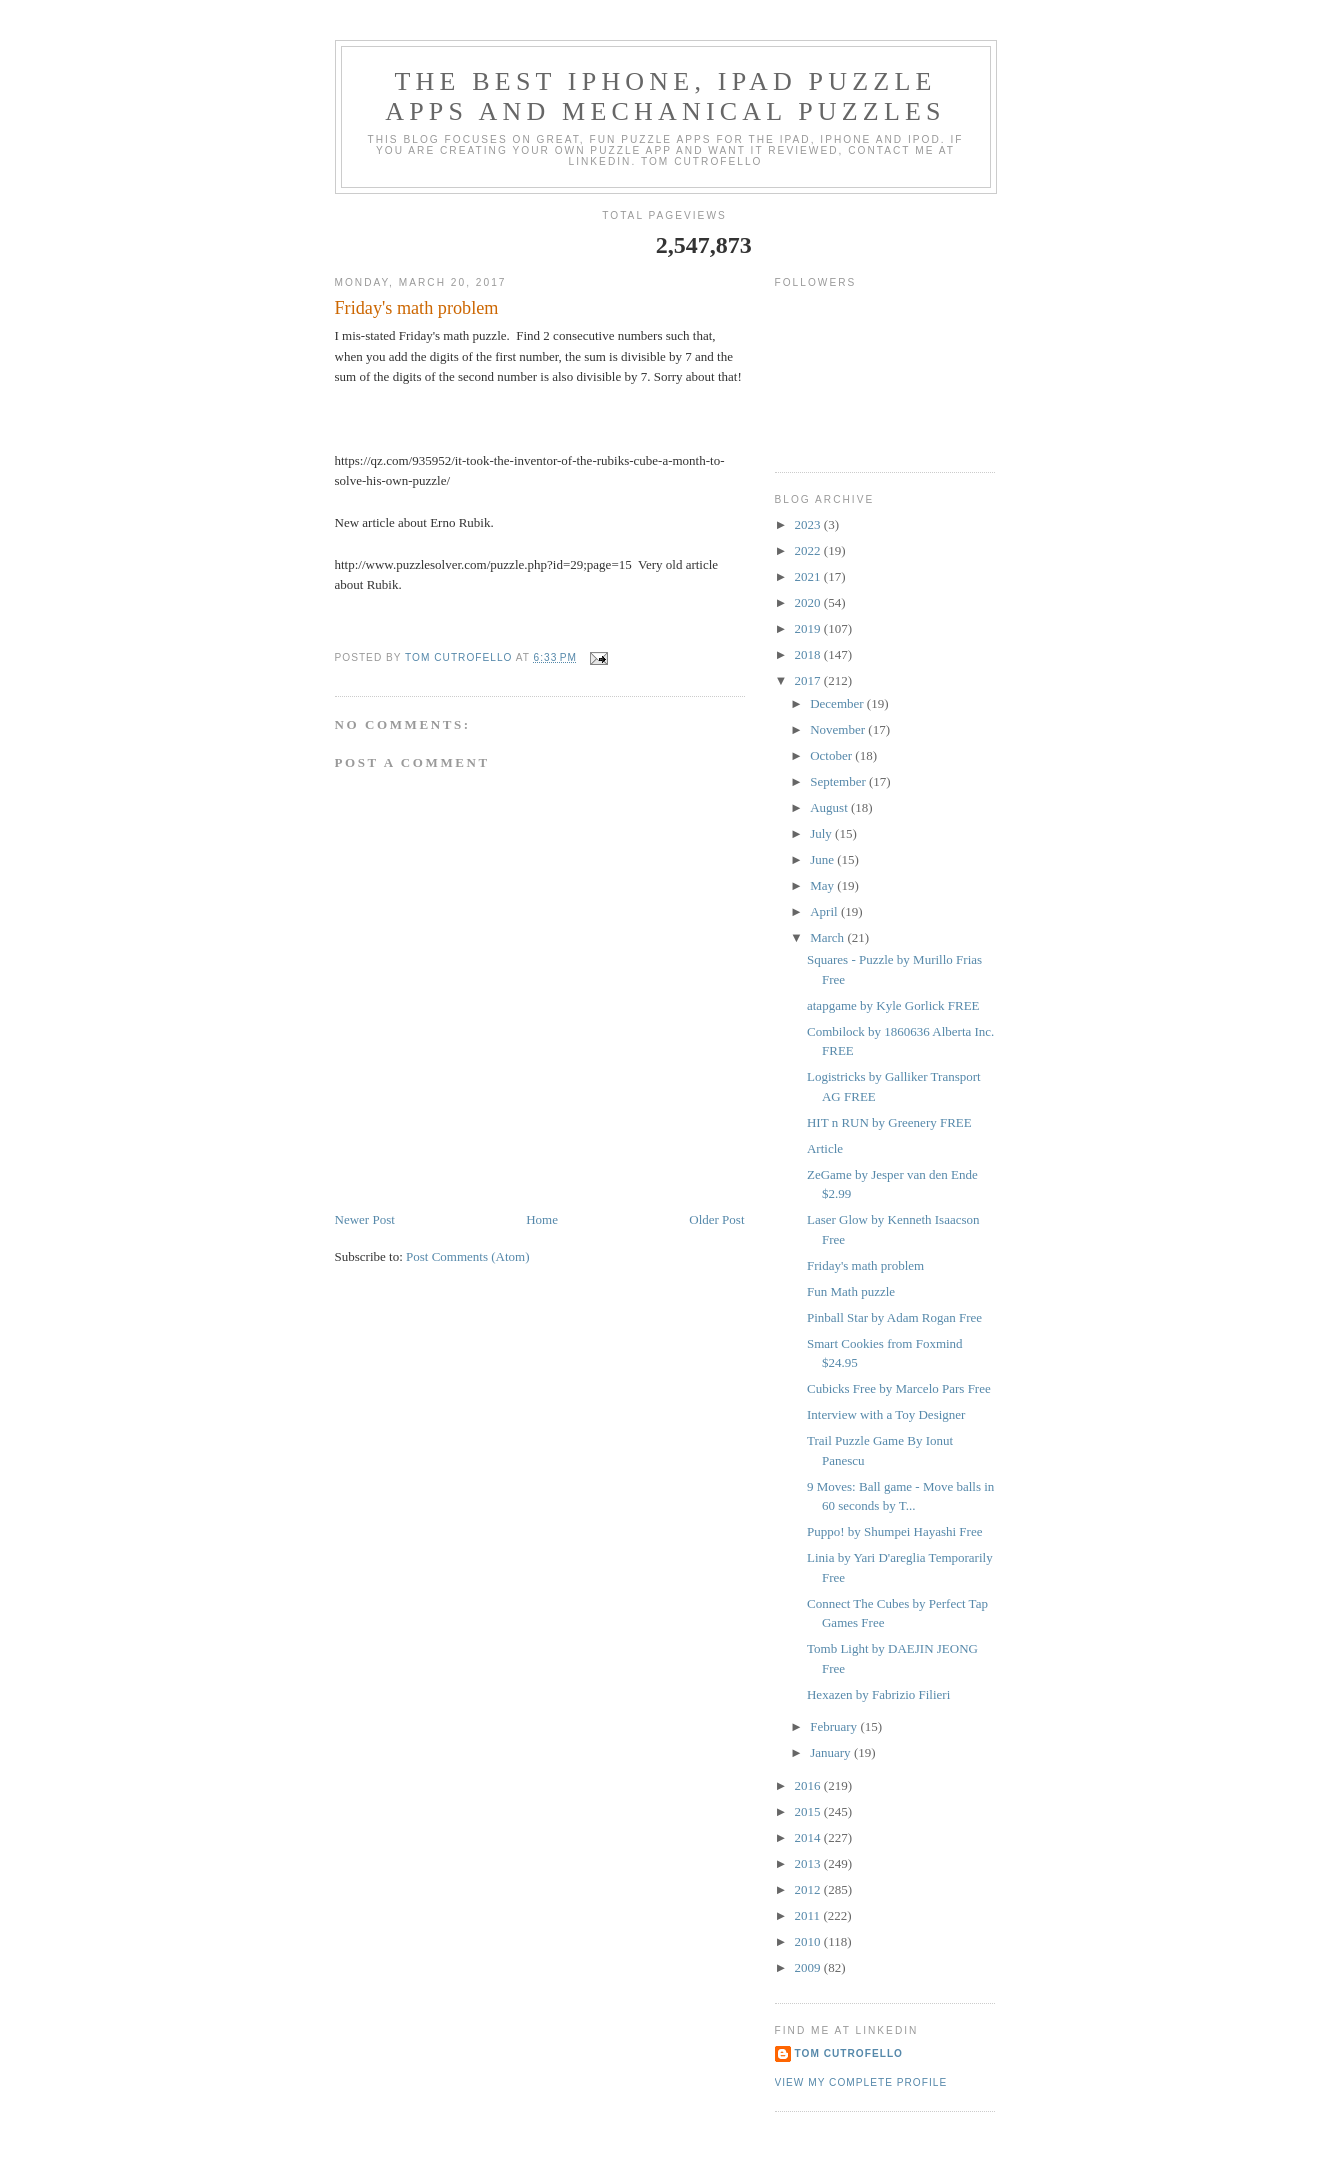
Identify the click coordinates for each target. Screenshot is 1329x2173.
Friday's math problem (865, 1265)
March (828, 937)
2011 (809, 1915)
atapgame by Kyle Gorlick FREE (893, 1005)
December (838, 703)
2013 (809, 1863)
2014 (809, 1837)
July (822, 833)
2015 (809, 1811)
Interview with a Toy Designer (886, 1414)
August (830, 807)
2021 (809, 576)
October (832, 755)
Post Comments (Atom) (468, 1256)
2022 (809, 550)
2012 (809, 1889)
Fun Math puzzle (851, 1291)
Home (542, 1219)
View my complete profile (861, 2082)
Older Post (716, 1219)
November (839, 729)
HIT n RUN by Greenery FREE (889, 1122)
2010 (809, 1941)
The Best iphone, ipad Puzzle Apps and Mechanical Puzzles (665, 96)
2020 (809, 602)
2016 (809, 1785)
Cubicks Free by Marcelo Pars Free (899, 1388)
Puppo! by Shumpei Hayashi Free (894, 1531)
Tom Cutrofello (849, 2053)
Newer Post (365, 1219)
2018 (809, 654)
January (832, 1752)
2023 (809, 524)
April (825, 911)
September (839, 781)
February (835, 1726)
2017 (809, 680)
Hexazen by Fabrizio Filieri (878, 1694)
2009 (809, 1967)
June (823, 859)
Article (825, 1148)
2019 (809, 628)
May (823, 885)
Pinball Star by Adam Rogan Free (894, 1317)
